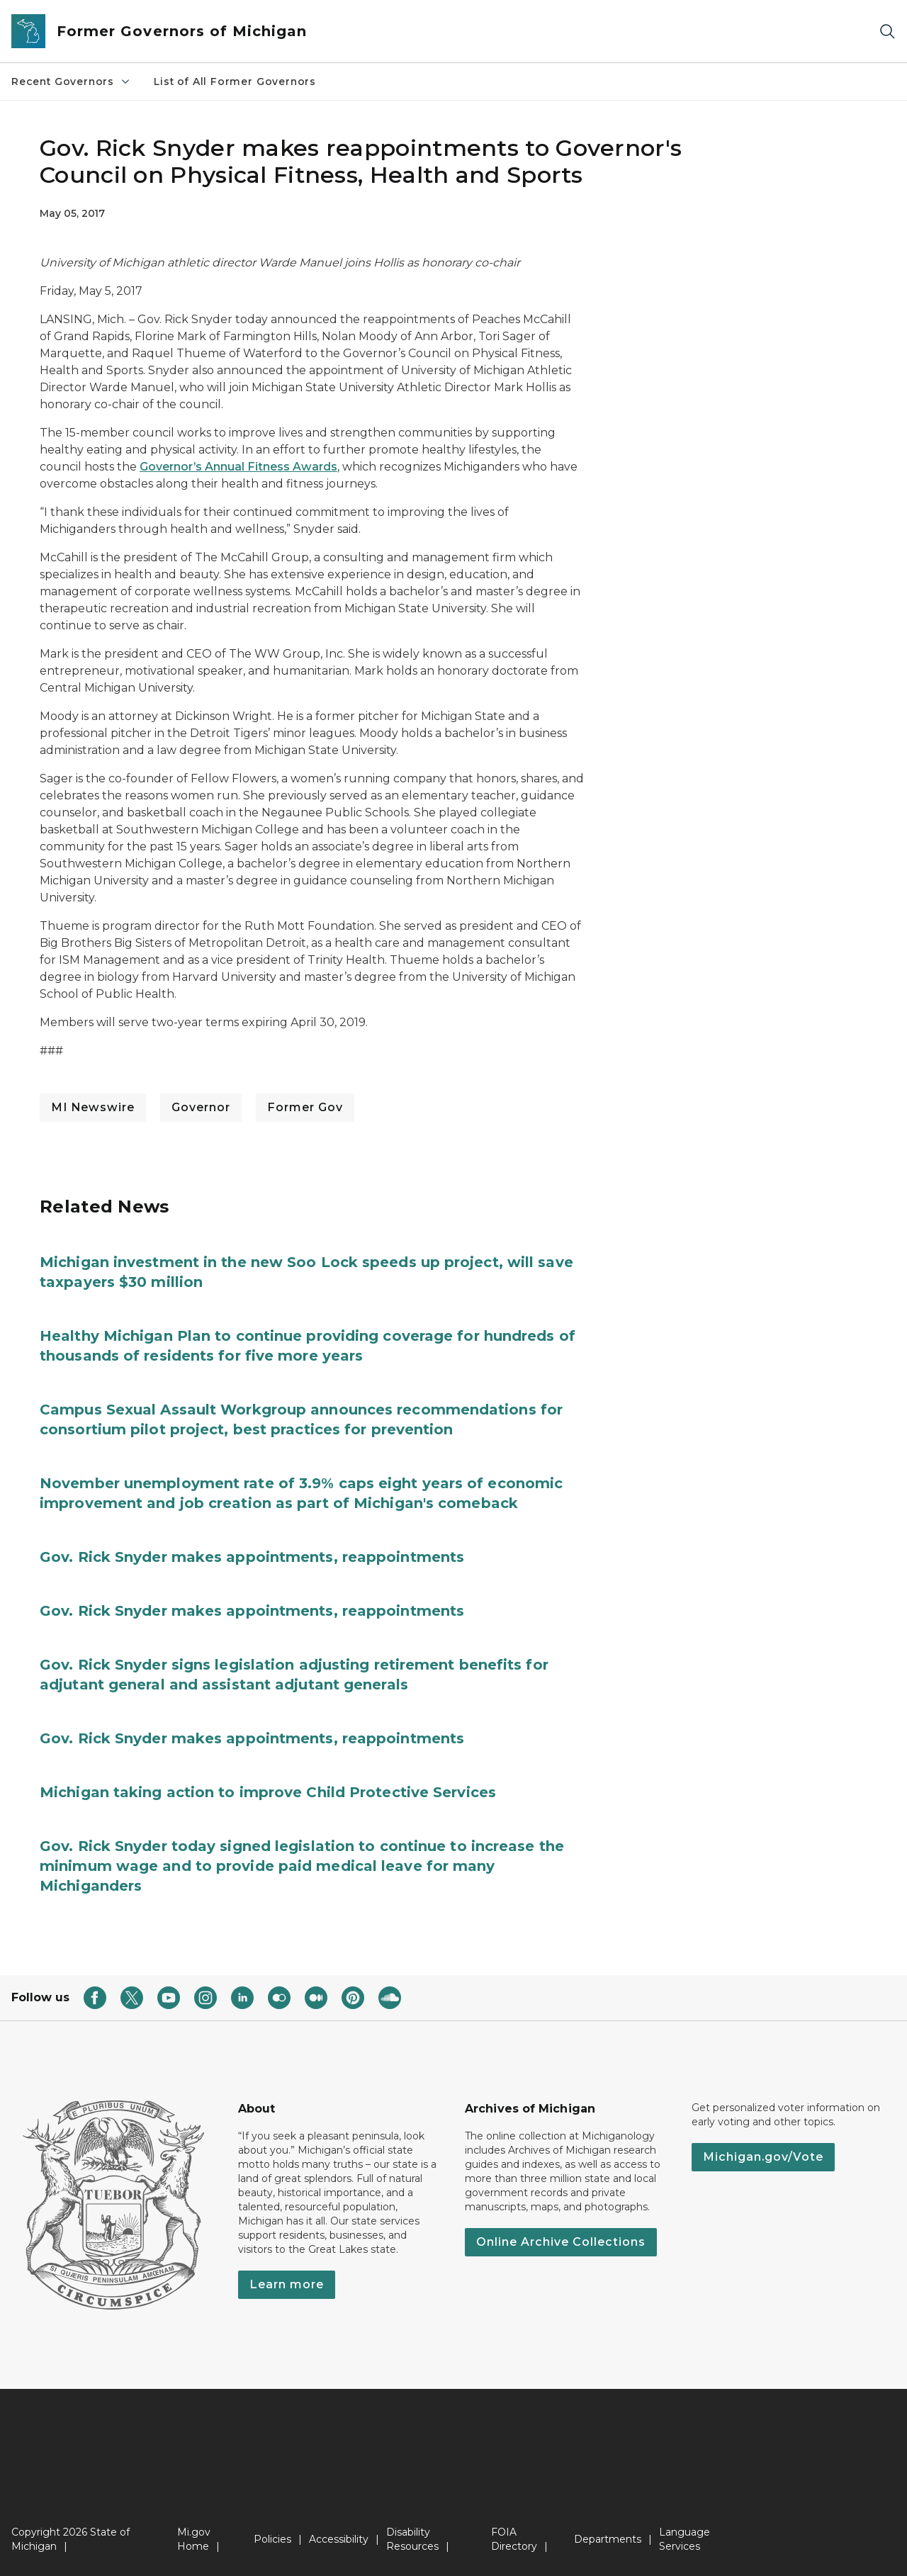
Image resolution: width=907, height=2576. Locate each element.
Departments (607, 2539)
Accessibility (338, 2539)
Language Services (684, 2539)
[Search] (887, 31)
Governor (200, 1107)
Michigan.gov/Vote (763, 2157)
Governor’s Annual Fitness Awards (238, 466)
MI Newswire (93, 1107)
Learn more (286, 2284)
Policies (272, 2539)
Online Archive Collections (561, 2242)
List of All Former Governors (235, 81)
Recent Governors (71, 81)
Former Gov (305, 1107)
